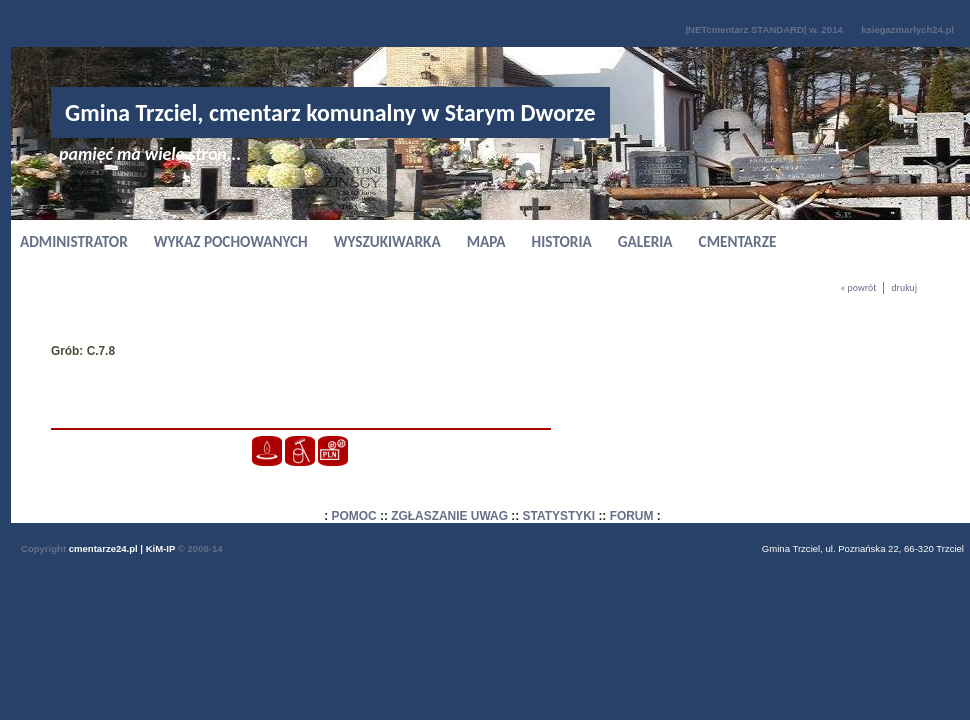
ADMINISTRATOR (74, 241)
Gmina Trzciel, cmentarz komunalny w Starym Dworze (330, 112)
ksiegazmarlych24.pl (907, 29)
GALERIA (645, 241)
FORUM (632, 516)
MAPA (486, 241)
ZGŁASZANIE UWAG (449, 516)
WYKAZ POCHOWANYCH (231, 241)
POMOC (354, 516)
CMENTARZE (738, 241)
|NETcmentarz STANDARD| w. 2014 (763, 29)
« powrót (858, 288)
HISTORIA (562, 241)
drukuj (904, 288)
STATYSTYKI (559, 516)
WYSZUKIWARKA (387, 241)
